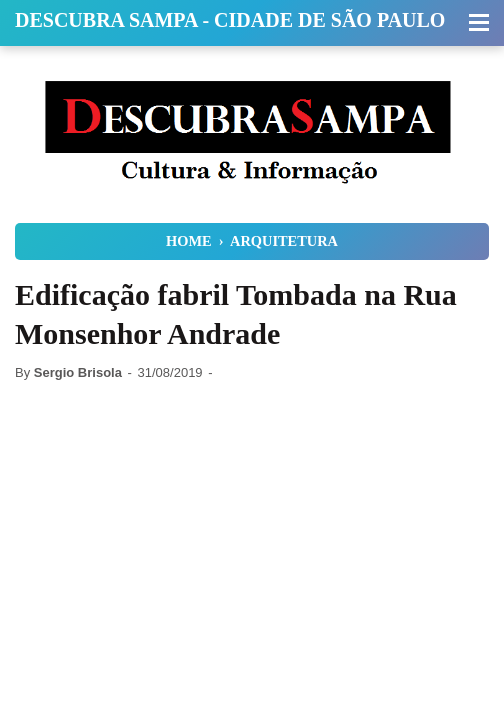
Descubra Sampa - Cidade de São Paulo (230, 20)
